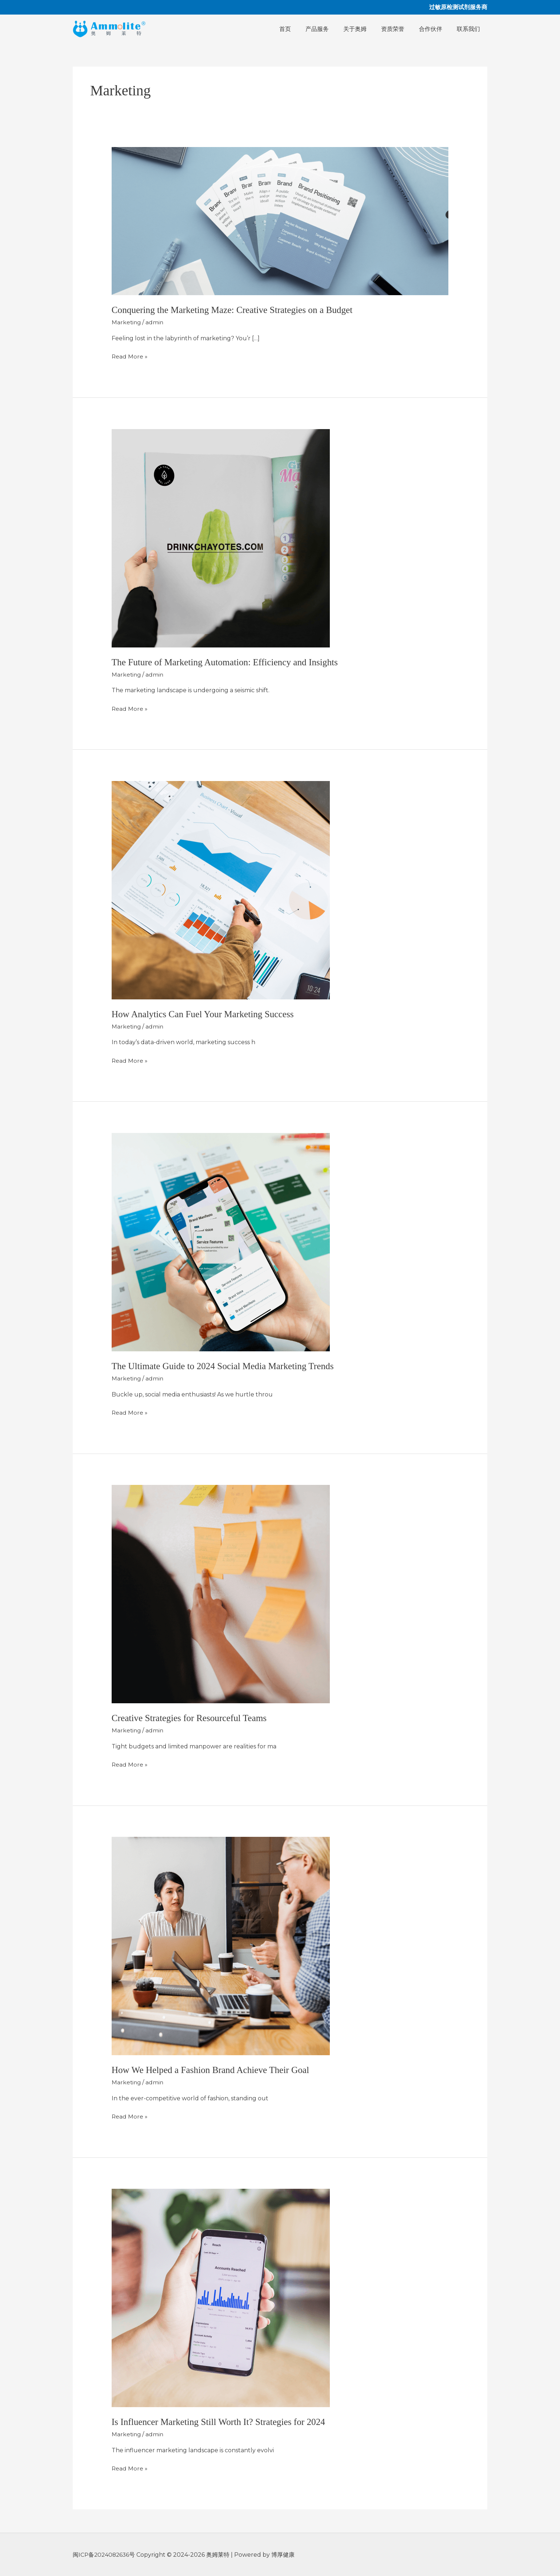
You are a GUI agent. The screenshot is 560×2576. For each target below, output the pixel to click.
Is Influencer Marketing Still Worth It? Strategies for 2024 (222, 2421)
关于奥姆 (365, 28)
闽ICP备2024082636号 (106, 2553)
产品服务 (330, 28)
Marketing (127, 322)
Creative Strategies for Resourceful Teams (192, 1717)
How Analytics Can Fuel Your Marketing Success (205, 1013)
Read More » (130, 356)
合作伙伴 (435, 28)
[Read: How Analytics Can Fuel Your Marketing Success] (221, 889)
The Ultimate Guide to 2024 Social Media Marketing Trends (226, 1365)
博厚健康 (285, 2553)
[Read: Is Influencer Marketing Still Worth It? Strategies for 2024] (221, 2296)
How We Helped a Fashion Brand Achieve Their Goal (213, 2069)
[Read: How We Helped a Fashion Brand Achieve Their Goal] (221, 1945)
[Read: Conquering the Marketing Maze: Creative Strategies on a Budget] (280, 220)
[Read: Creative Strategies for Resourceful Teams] (221, 1593)
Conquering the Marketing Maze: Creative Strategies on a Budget (236, 310)
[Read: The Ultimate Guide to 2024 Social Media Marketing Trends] (221, 1241)
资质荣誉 (400, 28)
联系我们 (469, 28)
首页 (301, 28)
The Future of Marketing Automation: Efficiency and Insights (228, 662)
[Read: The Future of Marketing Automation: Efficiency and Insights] (221, 537)
